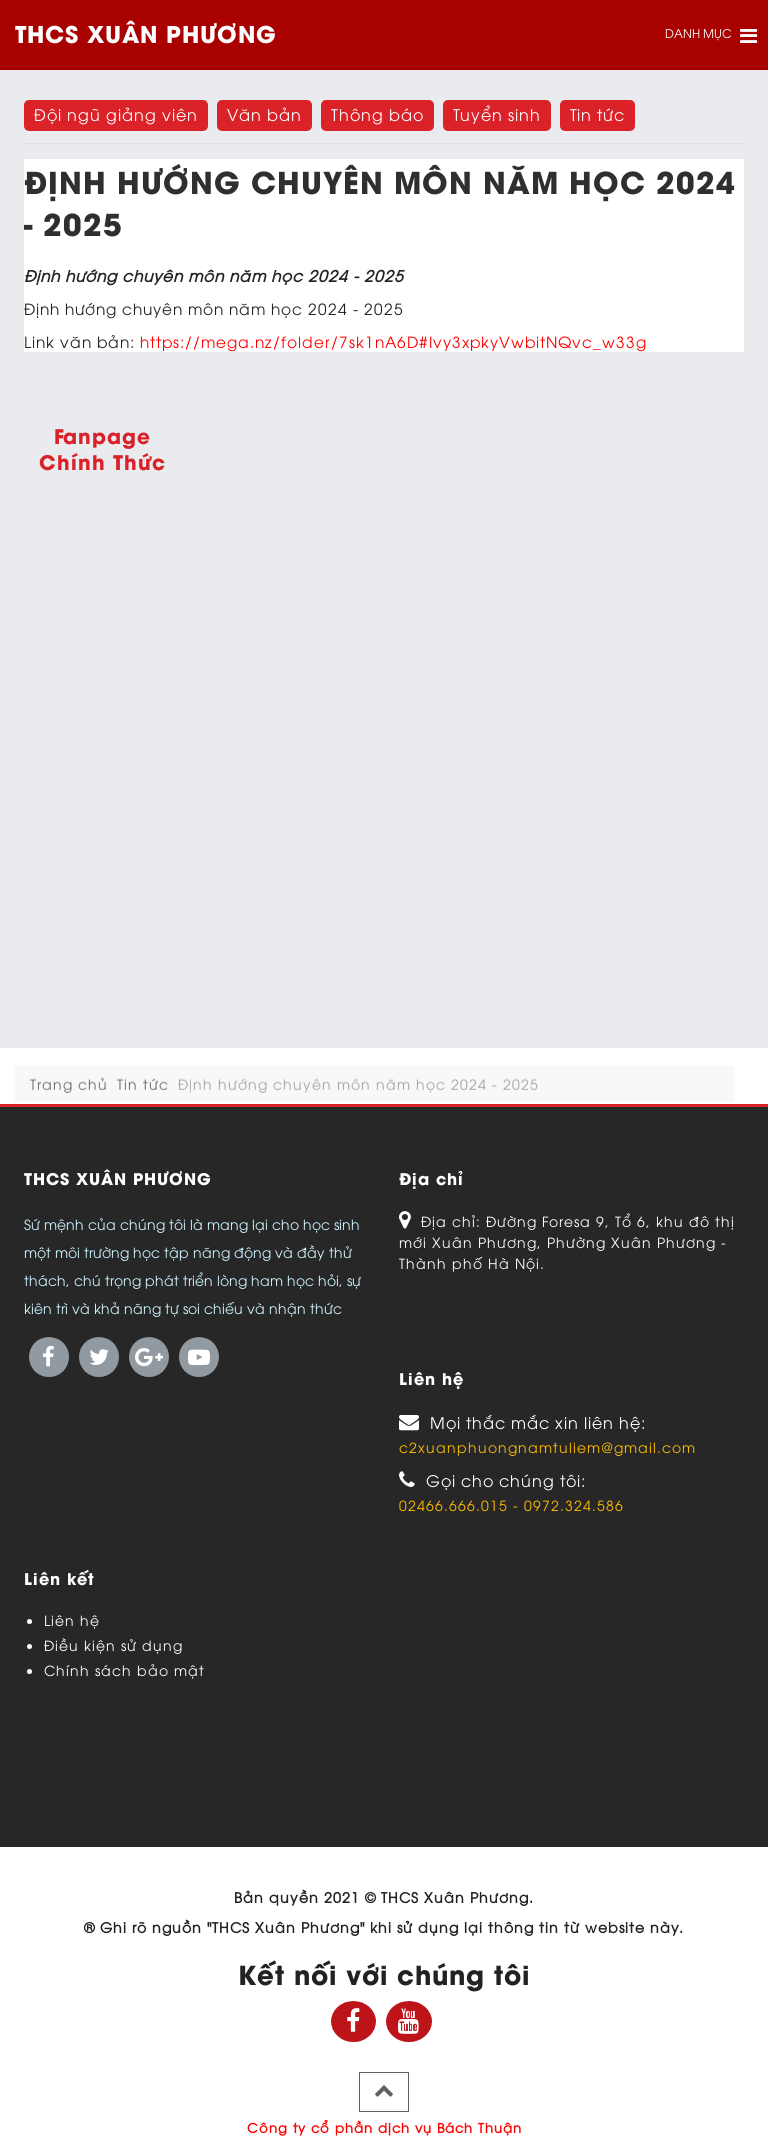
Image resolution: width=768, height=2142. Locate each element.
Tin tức (143, 1096)
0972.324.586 (574, 1504)
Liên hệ (72, 1619)
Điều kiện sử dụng (113, 1644)
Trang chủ (69, 1096)
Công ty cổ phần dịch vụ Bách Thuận (384, 2127)
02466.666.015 (456, 1504)
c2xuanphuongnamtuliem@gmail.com (547, 1446)
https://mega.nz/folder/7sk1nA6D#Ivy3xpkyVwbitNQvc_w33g (393, 340)
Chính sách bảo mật (124, 1669)
